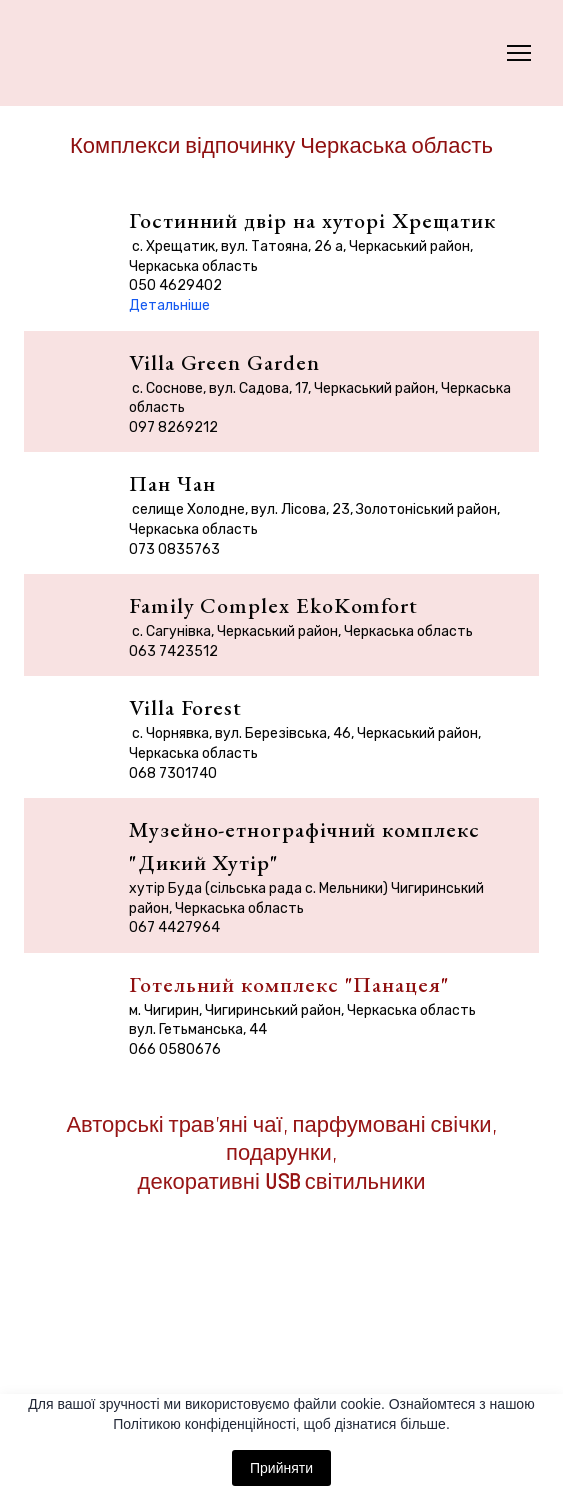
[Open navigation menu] (519, 53)
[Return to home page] (67, 53)
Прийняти (281, 1468)
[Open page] (281, 1326)
